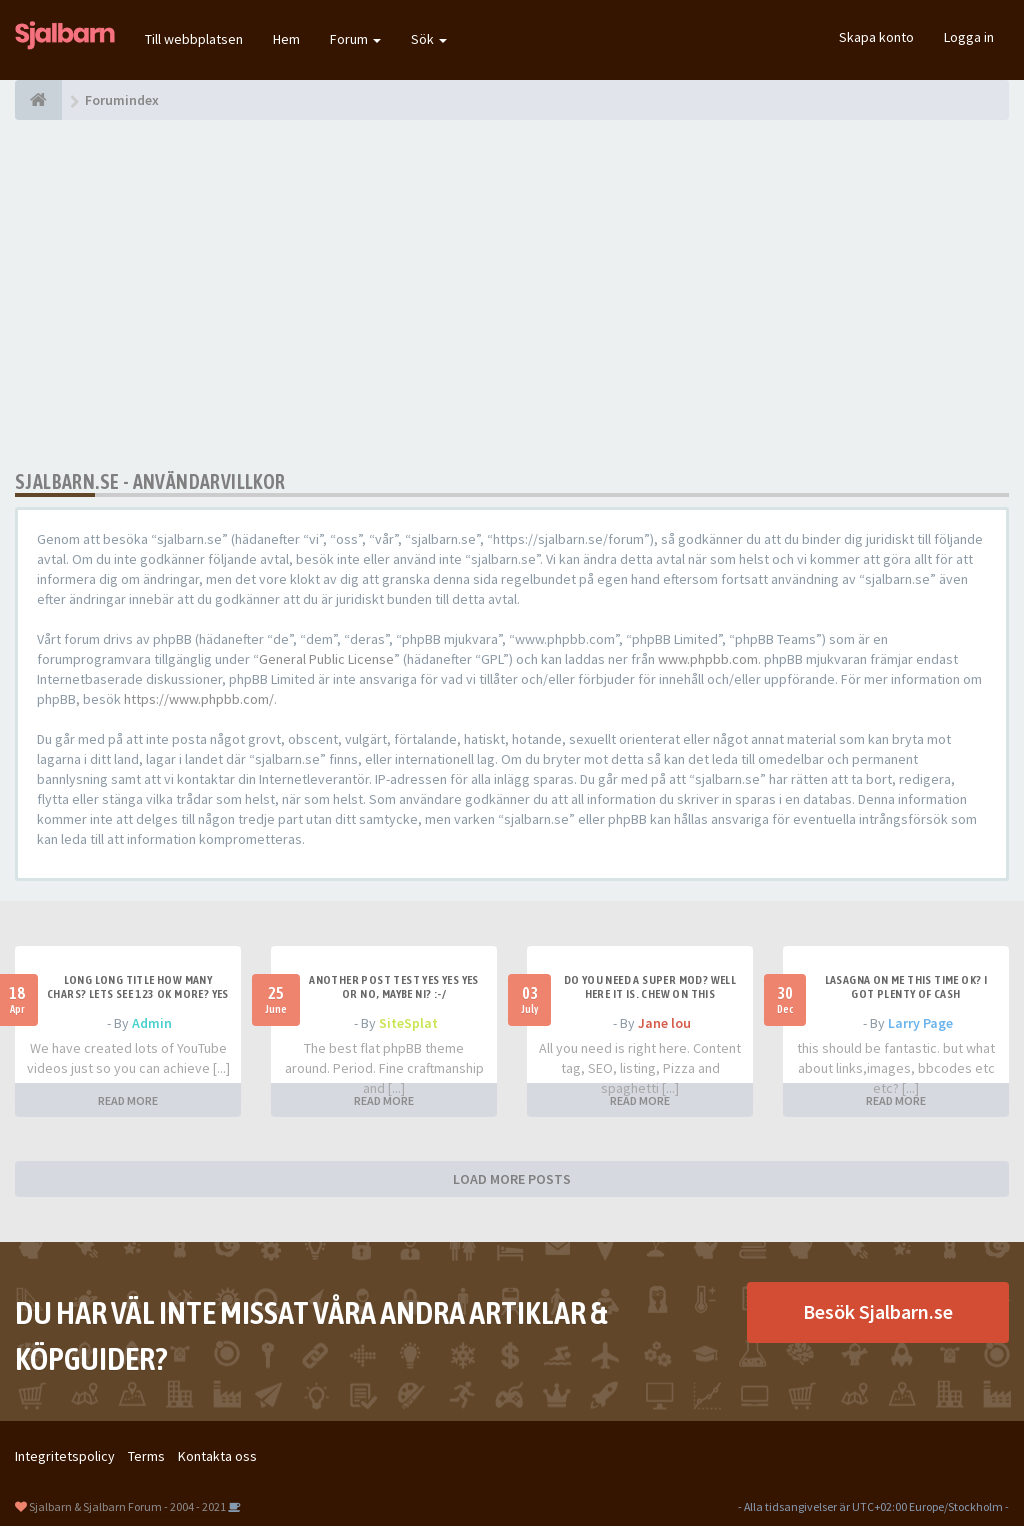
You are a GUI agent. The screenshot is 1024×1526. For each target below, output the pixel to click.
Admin (152, 1023)
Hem (286, 39)
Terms (146, 1456)
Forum (355, 39)
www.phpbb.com (708, 659)
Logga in (969, 37)
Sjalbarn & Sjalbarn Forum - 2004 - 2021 (127, 1506)
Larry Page (920, 1023)
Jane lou (664, 1023)
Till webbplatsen (194, 39)
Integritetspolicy (65, 1456)
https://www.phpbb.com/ (199, 699)
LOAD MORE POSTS (512, 1179)
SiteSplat (408, 1023)
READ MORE (128, 1100)
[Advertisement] (512, 295)
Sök (429, 39)
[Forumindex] (38, 100)
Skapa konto (876, 37)
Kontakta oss (217, 1456)
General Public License (326, 659)
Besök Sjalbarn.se (878, 1311)
